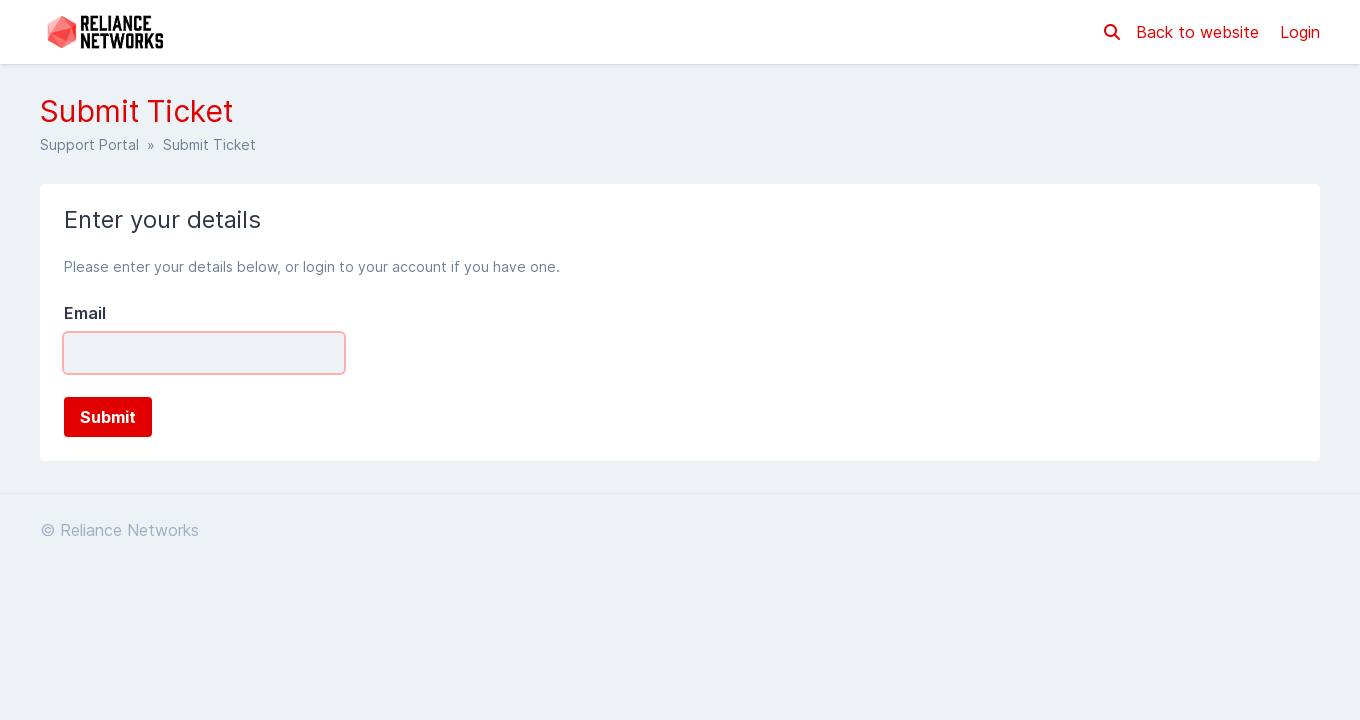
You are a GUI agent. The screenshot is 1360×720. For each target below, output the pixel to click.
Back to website (1200, 32)
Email (85, 313)
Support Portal (89, 144)
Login (1300, 32)
